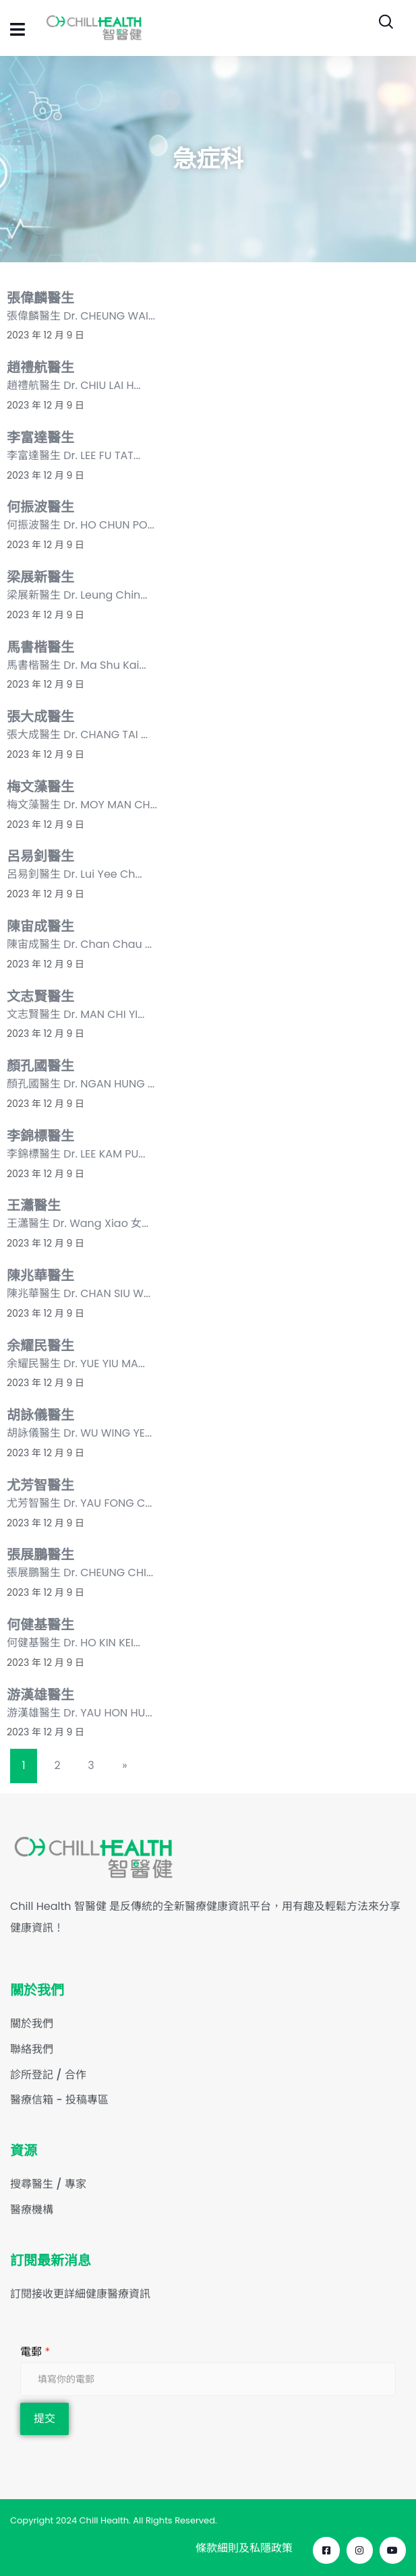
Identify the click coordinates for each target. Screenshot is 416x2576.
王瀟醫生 (34, 1205)
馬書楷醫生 (40, 647)
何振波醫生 (40, 507)
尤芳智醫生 (40, 1485)
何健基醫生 (40, 1624)
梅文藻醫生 (40, 786)
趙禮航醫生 (40, 367)
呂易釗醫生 (40, 856)
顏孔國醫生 (40, 1065)
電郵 (35, 2352)
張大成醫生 (40, 716)
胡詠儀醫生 (40, 1415)
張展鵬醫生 (40, 1554)
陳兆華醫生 (40, 1275)
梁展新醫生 (40, 577)
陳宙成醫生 (40, 926)
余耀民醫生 (40, 1345)
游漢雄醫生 (40, 1694)
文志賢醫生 (40, 996)
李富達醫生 (40, 437)
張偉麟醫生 (40, 298)
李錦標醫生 (40, 1136)
